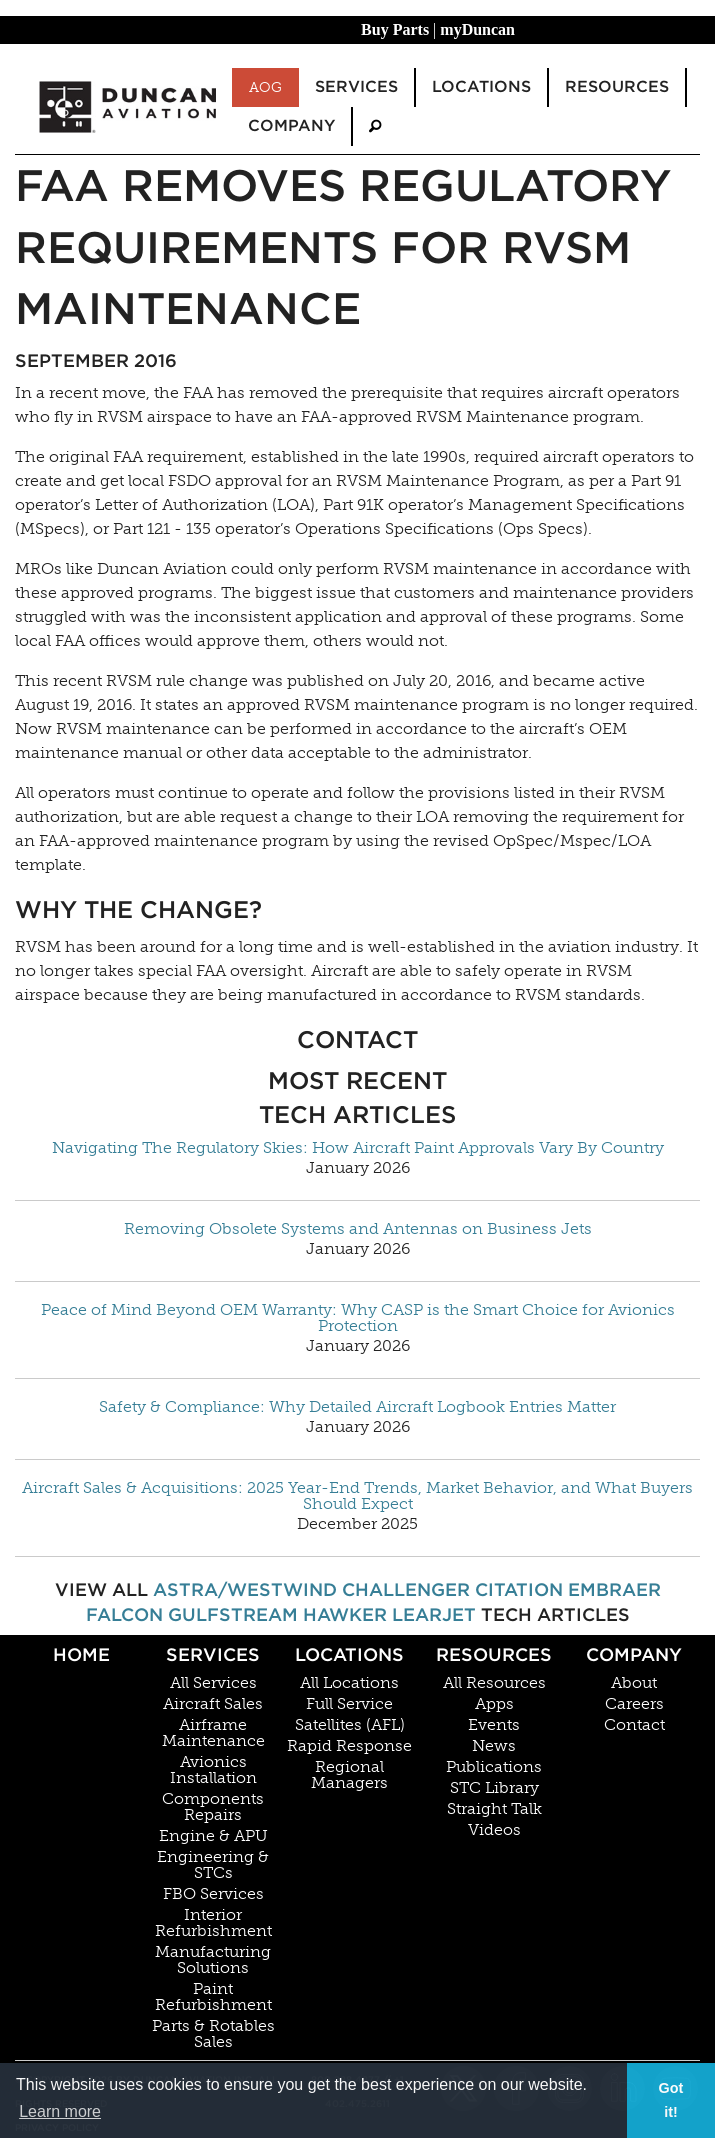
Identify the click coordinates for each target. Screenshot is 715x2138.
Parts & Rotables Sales (213, 2034)
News (494, 1746)
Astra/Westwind (245, 1589)
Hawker (345, 1614)
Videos (494, 1830)
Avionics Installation (213, 1770)
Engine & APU (213, 1836)
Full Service (349, 1704)
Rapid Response (349, 1746)
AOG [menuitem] (265, 87)
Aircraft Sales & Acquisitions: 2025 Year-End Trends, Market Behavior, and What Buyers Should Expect (357, 1496)
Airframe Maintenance (213, 1733)
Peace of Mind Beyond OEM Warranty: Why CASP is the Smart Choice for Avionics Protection (358, 1318)
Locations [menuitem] (481, 86)
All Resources (494, 1683)
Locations (349, 1654)
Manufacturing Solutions (213, 1960)
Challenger (406, 1589)
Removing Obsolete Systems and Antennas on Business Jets (358, 1229)
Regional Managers (349, 1775)
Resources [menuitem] (617, 86)
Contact (634, 1725)
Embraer (614, 1589)
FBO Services (213, 1894)
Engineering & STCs (213, 1865)
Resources (494, 1654)
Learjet (434, 1614)
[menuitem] (375, 126)
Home (81, 1654)
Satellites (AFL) (350, 1725)
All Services (213, 1683)
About (634, 1683)
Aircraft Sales (213, 1704)
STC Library (494, 1788)
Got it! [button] (671, 2100)
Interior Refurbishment (213, 1923)
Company (634, 1654)
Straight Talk (494, 1809)
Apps (494, 1704)
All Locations (349, 1683)
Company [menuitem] (291, 125)
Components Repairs (213, 1807)
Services (213, 1654)
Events (494, 1725)
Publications (494, 1767)
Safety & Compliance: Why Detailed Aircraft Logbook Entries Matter (357, 1407)
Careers (634, 1704)
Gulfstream (233, 1614)
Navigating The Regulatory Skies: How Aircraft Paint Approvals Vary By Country (358, 1148)
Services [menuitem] (356, 86)
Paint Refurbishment (213, 1997)
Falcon (124, 1614)
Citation (519, 1589)
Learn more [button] (60, 2111)
